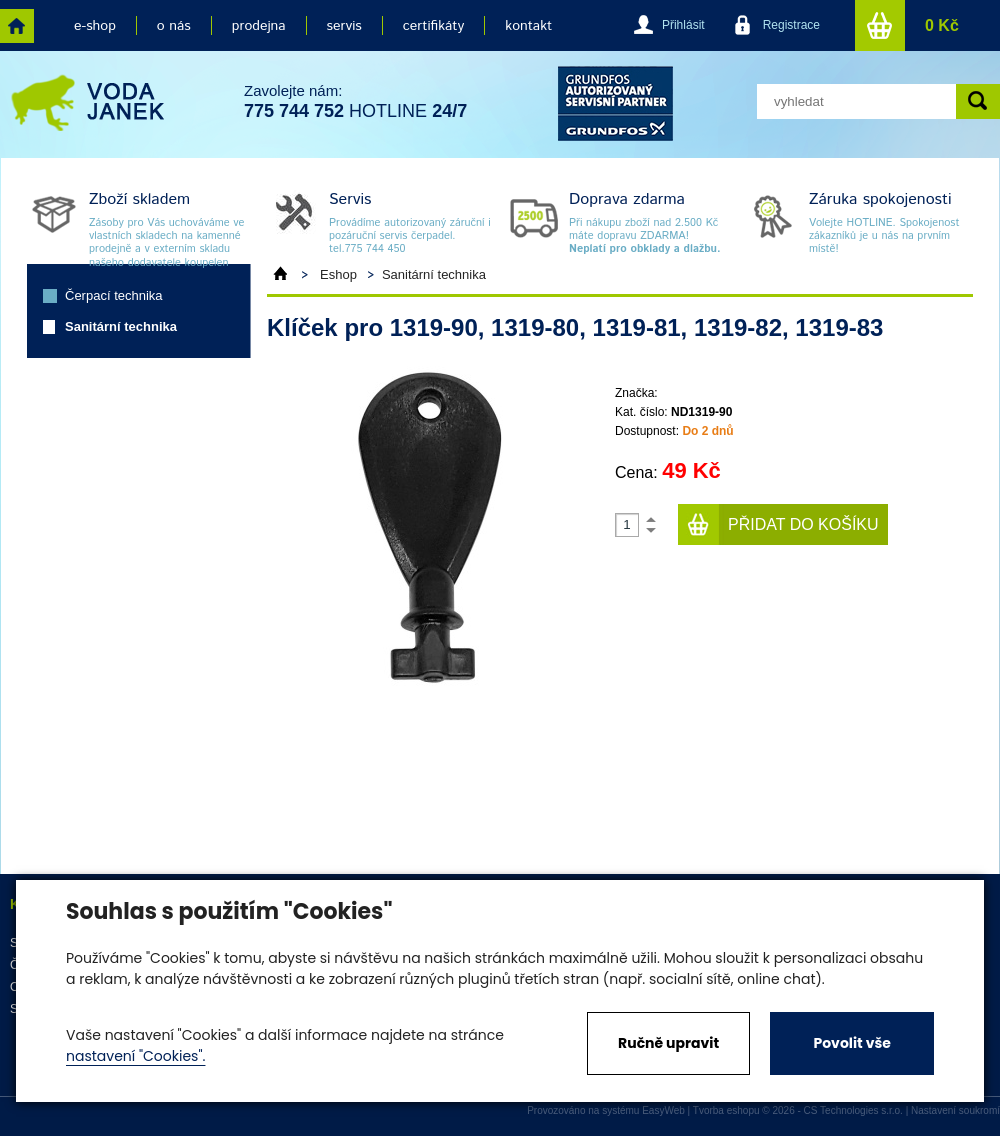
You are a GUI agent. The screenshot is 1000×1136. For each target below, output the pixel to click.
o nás (174, 26)
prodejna (259, 26)
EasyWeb (663, 1110)
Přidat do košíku (803, 524)
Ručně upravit (668, 1043)
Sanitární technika (121, 326)
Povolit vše (851, 1043)
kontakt (528, 26)
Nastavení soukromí (955, 1110)
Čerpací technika (114, 295)
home (17, 26)
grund (615, 103)
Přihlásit (683, 25)
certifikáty (433, 26)
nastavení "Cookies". (135, 1056)
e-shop (95, 26)
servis (344, 26)
